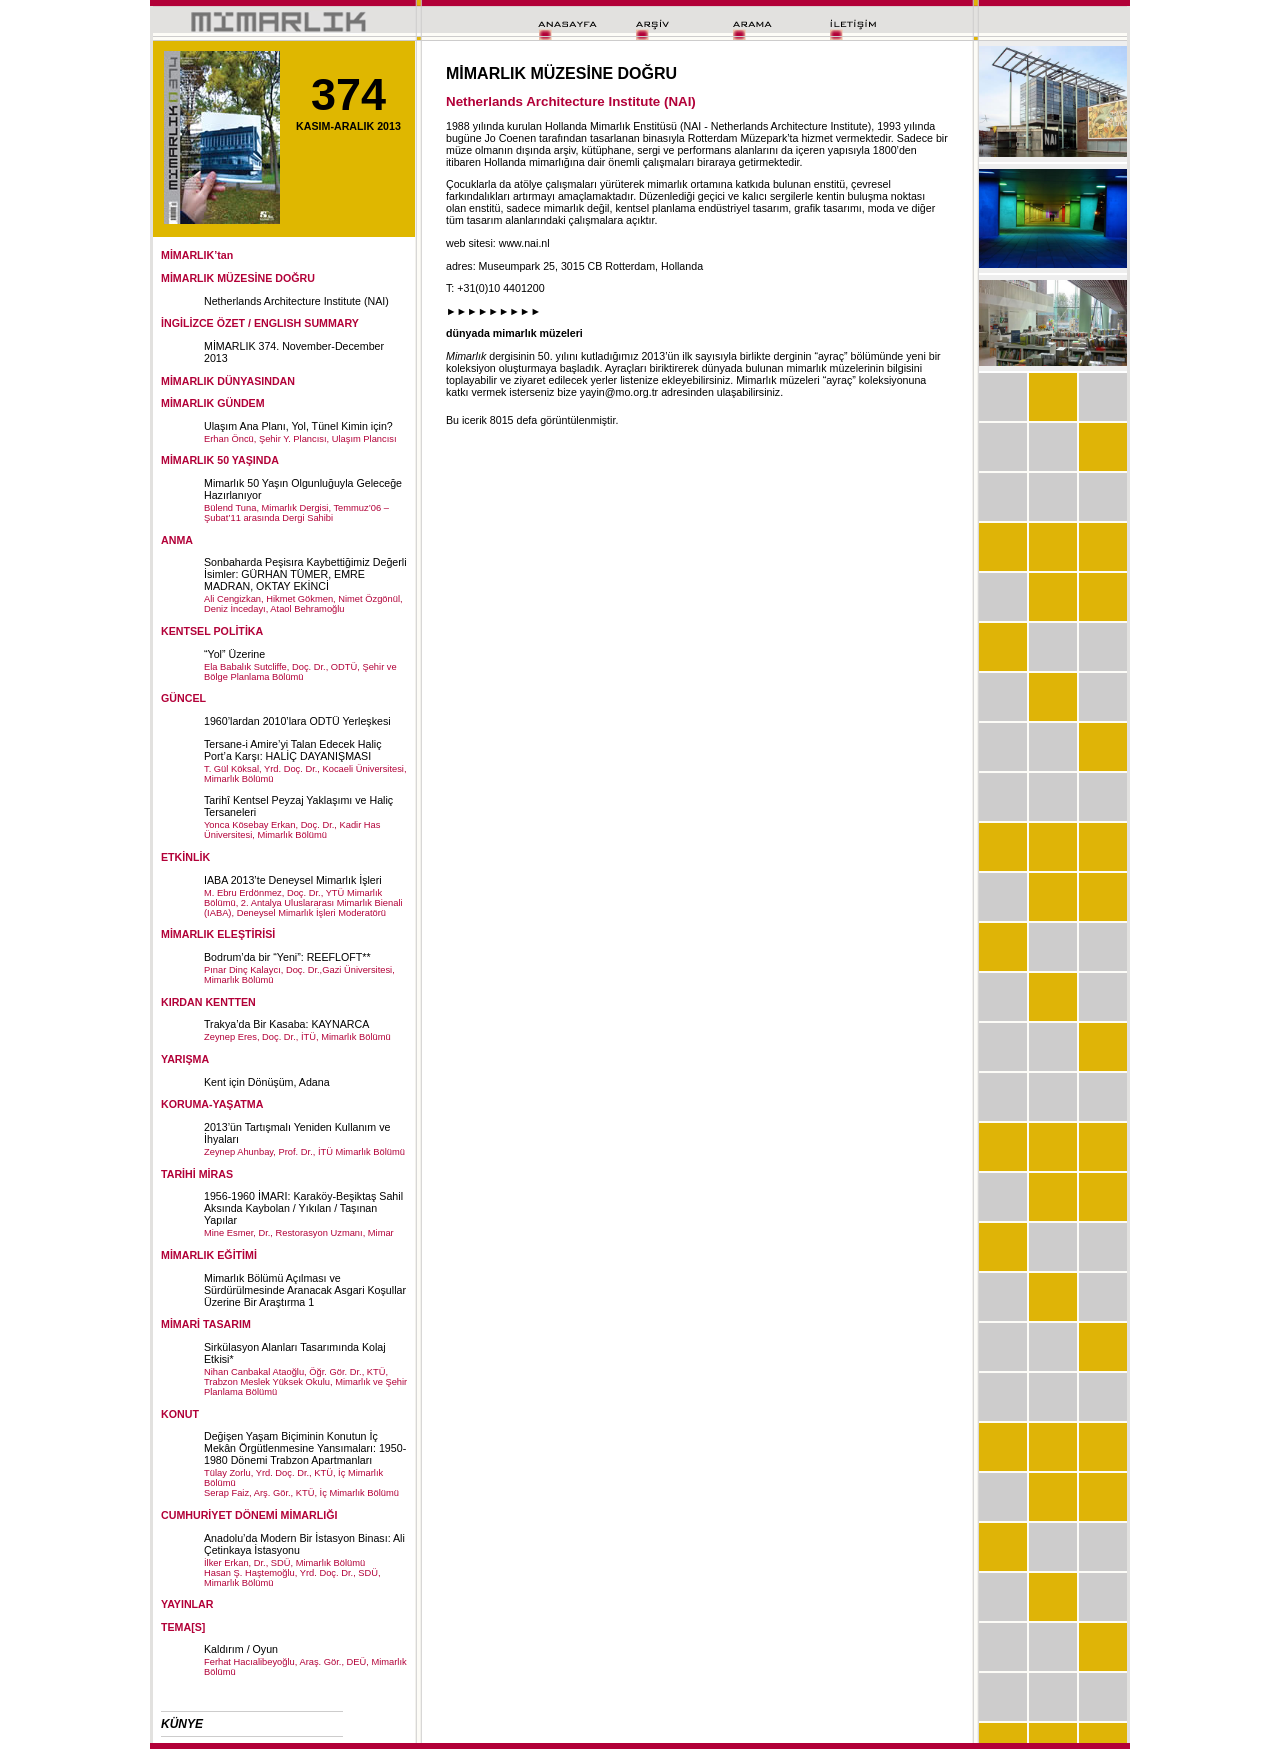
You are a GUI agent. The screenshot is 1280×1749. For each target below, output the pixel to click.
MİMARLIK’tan (197, 255)
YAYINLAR (187, 1604)
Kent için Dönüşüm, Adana (267, 1082)
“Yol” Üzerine (234, 654)
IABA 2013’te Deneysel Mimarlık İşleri (293, 880)
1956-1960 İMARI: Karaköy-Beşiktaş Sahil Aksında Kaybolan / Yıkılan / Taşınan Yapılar (303, 1208)
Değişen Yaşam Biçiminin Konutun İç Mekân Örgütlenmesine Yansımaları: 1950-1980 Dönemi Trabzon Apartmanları (305, 1448)
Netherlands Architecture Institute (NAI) (296, 301)
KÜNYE (182, 1724)
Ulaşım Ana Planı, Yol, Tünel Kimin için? (298, 426)
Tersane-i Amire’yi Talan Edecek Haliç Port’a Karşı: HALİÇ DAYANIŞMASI (292, 750)
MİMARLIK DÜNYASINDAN (228, 381)
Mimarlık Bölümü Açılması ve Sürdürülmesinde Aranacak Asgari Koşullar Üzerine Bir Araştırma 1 (305, 1290)
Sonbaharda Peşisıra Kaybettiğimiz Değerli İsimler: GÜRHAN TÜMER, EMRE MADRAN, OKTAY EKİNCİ (305, 574)
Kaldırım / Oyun (241, 1649)
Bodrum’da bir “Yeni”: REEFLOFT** (287, 957)
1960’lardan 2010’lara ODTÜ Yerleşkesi (297, 721)
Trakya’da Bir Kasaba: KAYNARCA (286, 1024)
